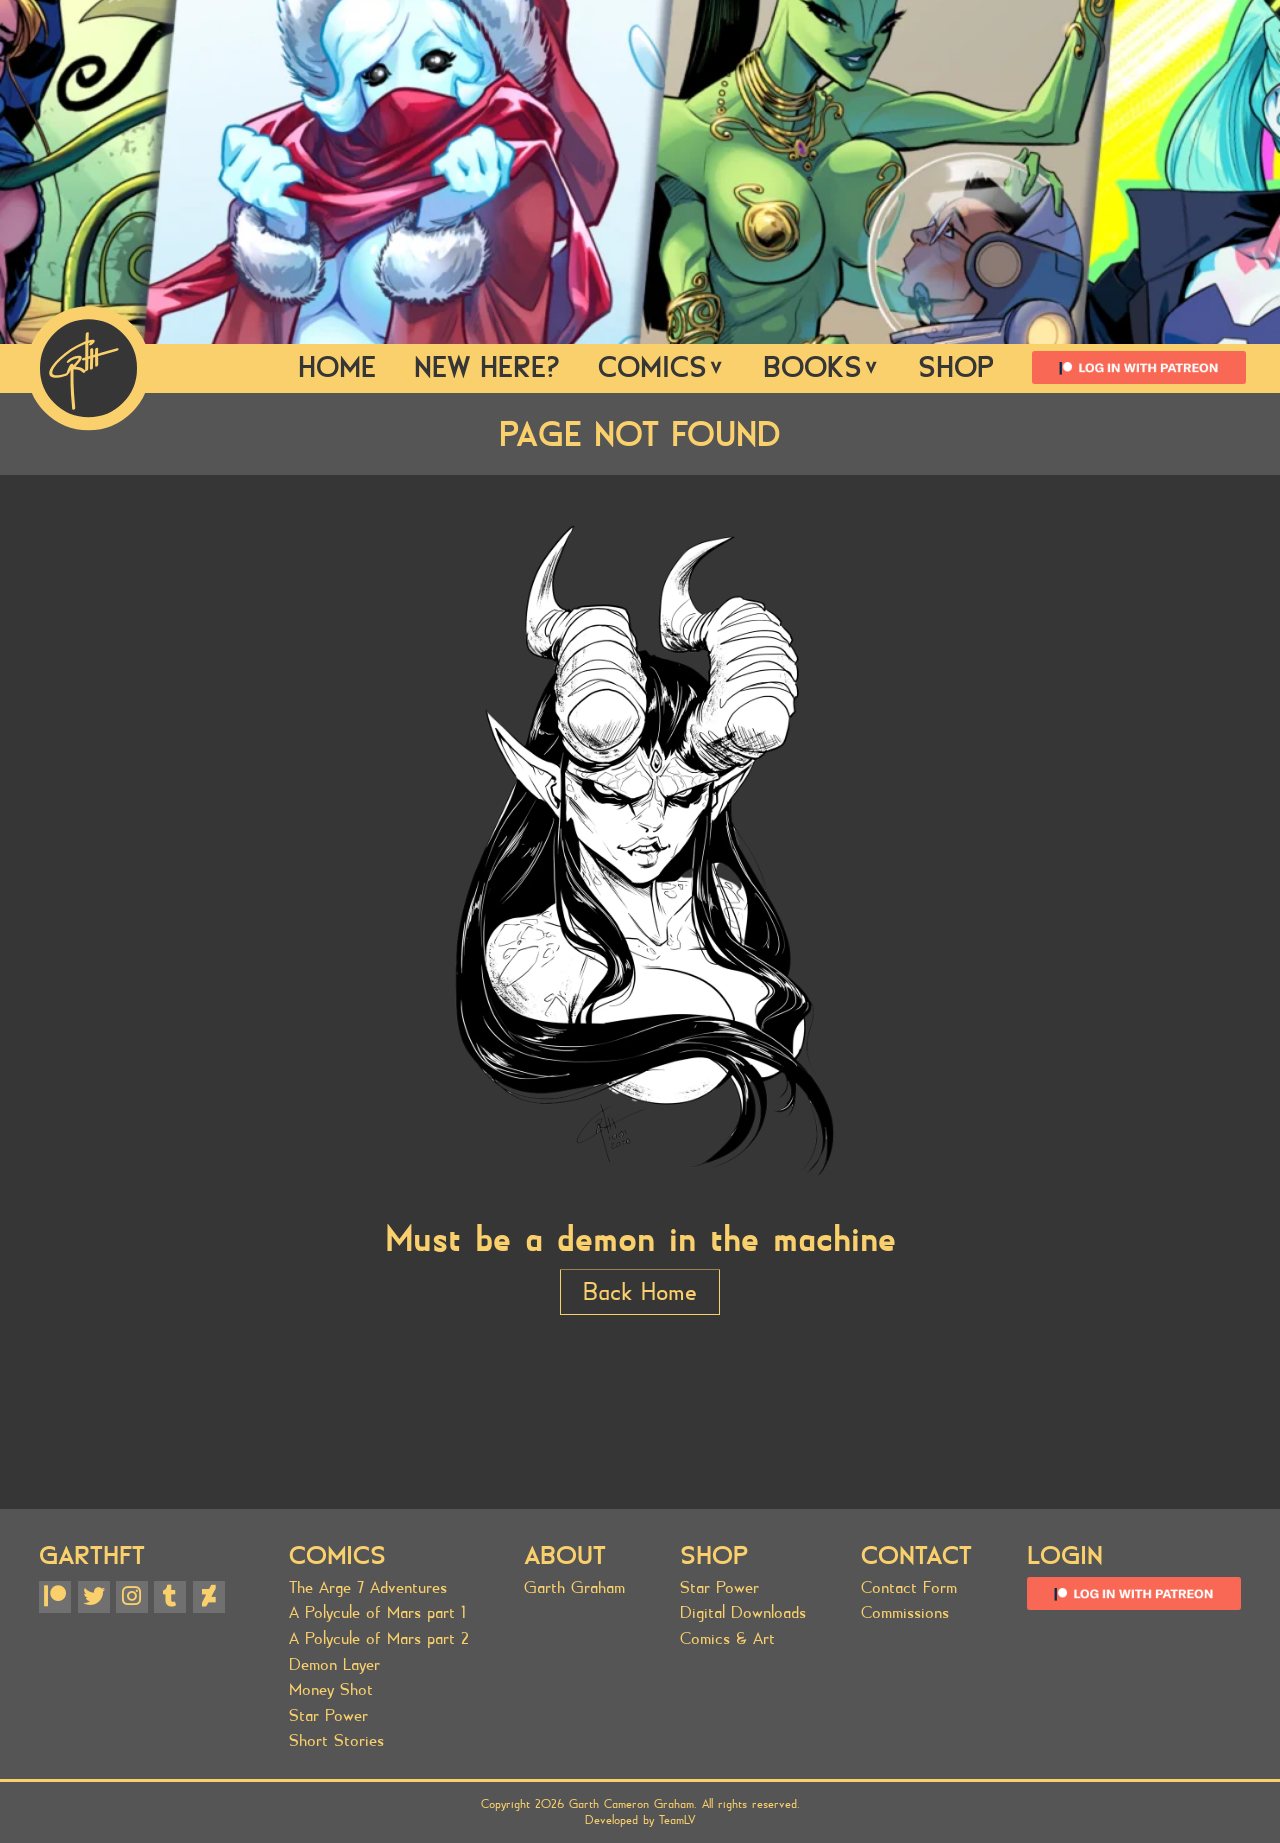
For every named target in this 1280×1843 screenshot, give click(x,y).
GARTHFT (92, 1555)
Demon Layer (334, 1664)
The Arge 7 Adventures (368, 1587)
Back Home (640, 1292)
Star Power (328, 1715)
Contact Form (909, 1587)
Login (1065, 1555)
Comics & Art (727, 1638)
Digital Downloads (743, 1612)
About (565, 1555)
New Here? (487, 367)
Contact (916, 1555)
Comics (661, 367)
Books (821, 367)
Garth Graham (574, 1587)
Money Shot (331, 1689)
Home (337, 367)
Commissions (905, 1612)
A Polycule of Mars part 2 (379, 1638)
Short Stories (336, 1740)
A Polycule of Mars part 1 (377, 1612)
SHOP (956, 367)
